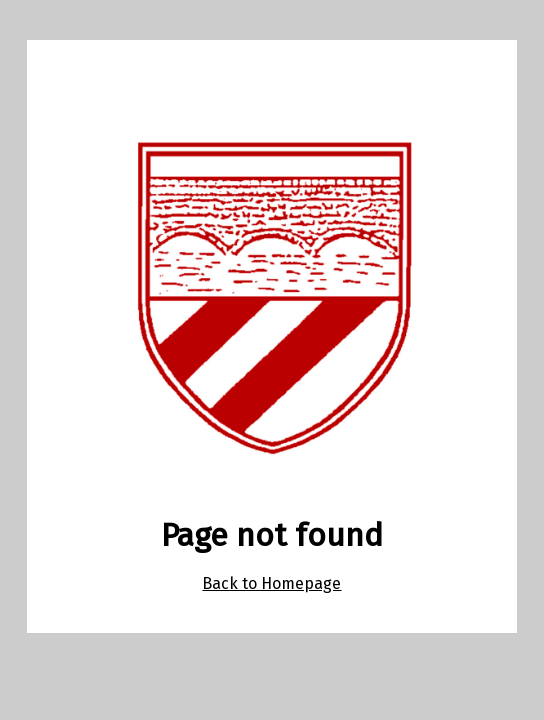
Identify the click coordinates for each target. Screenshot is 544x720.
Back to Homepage (271, 583)
